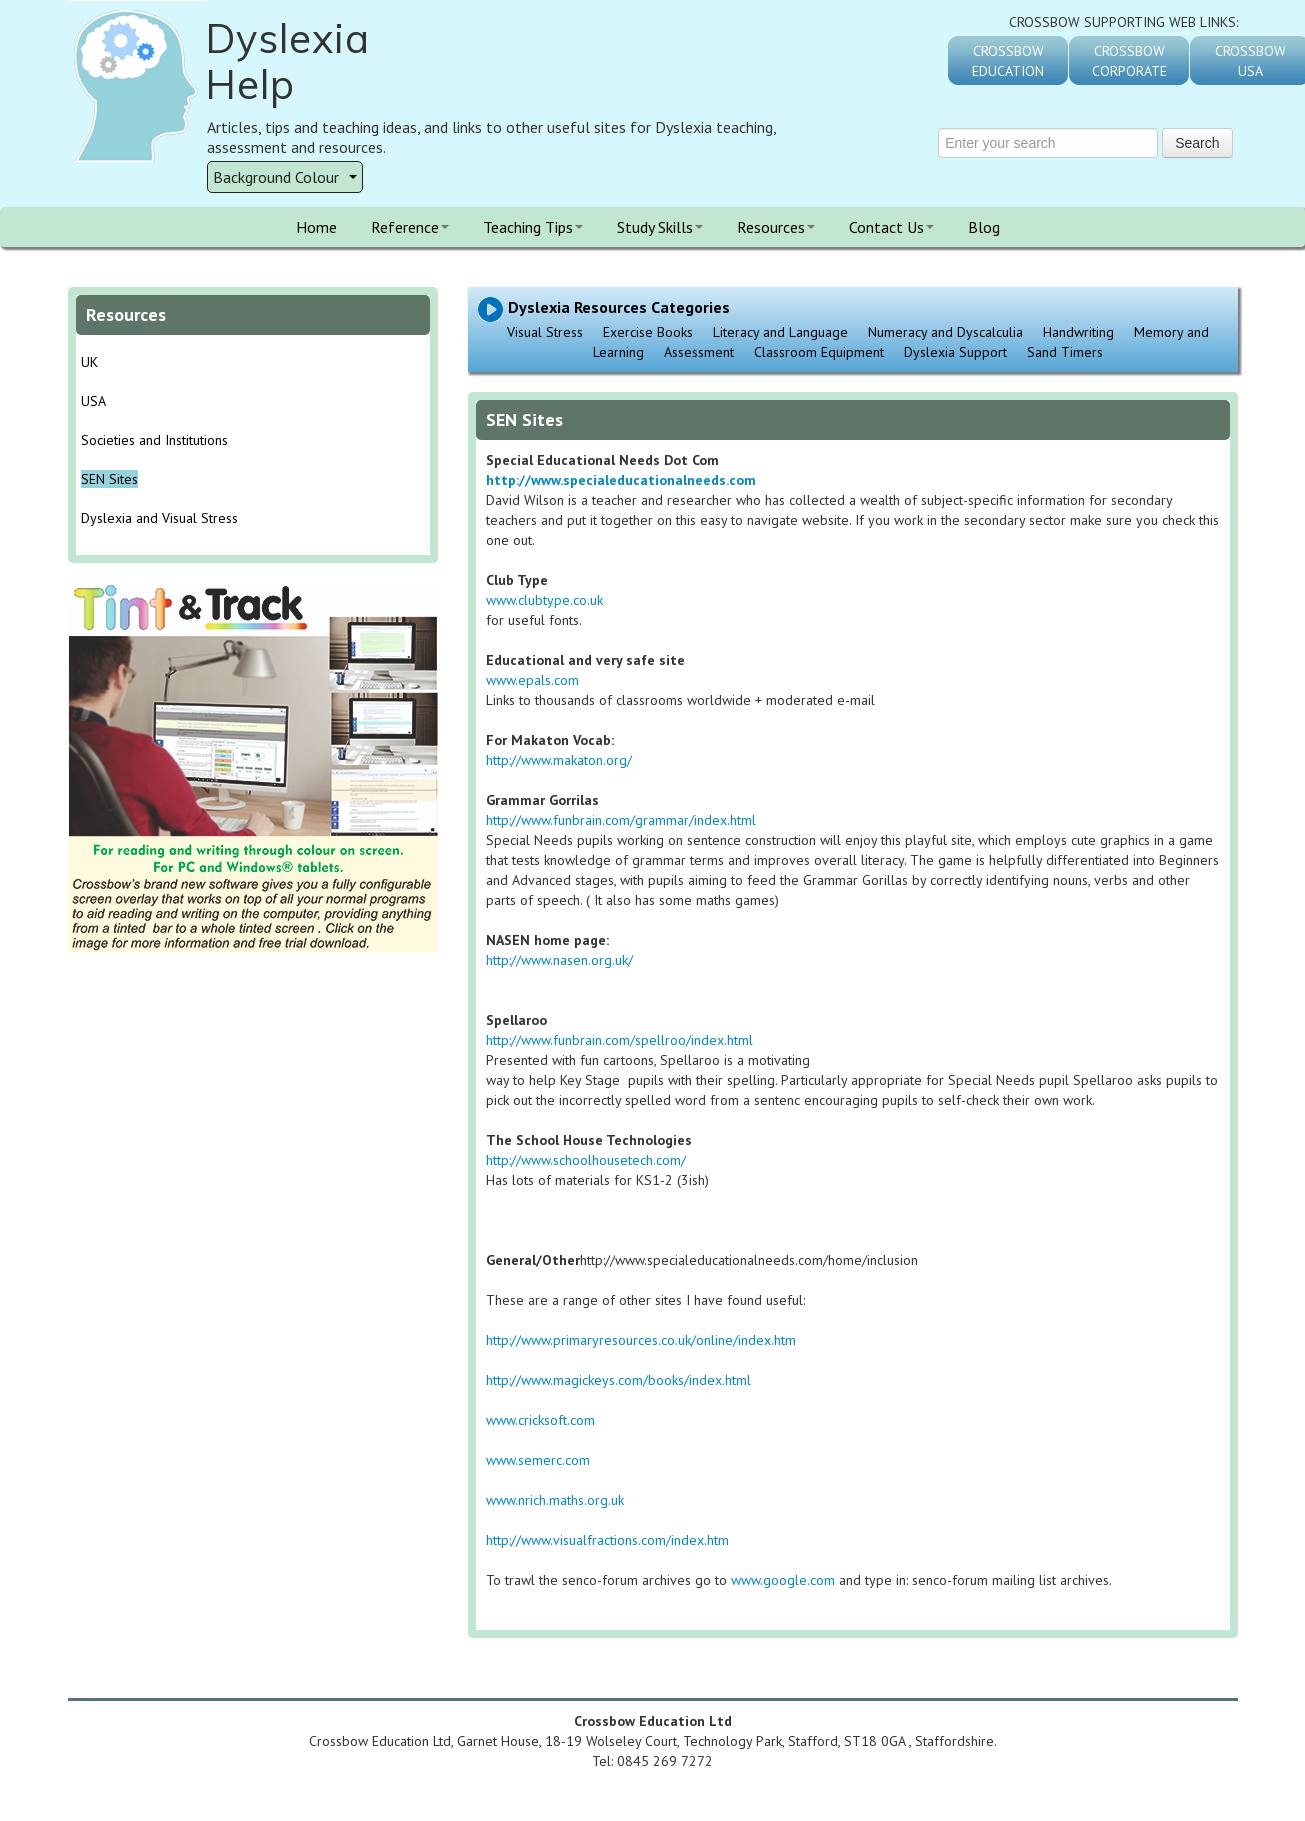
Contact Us (891, 227)
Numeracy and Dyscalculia (945, 332)
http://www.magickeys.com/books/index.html (618, 1380)
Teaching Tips (533, 227)
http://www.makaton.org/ (559, 760)
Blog (984, 227)
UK (89, 362)
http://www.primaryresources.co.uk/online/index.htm (641, 1340)
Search (1197, 143)
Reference (410, 227)
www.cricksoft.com (540, 1420)
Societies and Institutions (154, 440)
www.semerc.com (538, 1460)
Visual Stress (545, 332)
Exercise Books (648, 332)
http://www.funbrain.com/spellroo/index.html (619, 1040)
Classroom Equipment (819, 352)
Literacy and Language (780, 332)
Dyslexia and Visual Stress (159, 518)
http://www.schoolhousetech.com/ (588, 1160)
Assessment (699, 352)
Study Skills (660, 227)
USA (93, 401)
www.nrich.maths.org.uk (555, 1500)
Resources (776, 227)
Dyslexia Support (955, 352)
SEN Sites (109, 479)
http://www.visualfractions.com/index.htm (607, 1540)
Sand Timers (1065, 352)
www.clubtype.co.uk (544, 600)
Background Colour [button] (285, 177)
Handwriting (1078, 332)
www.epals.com (532, 680)
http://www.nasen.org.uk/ (559, 960)
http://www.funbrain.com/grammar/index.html (621, 820)
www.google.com (783, 1580)
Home (316, 227)
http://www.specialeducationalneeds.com (621, 480)
